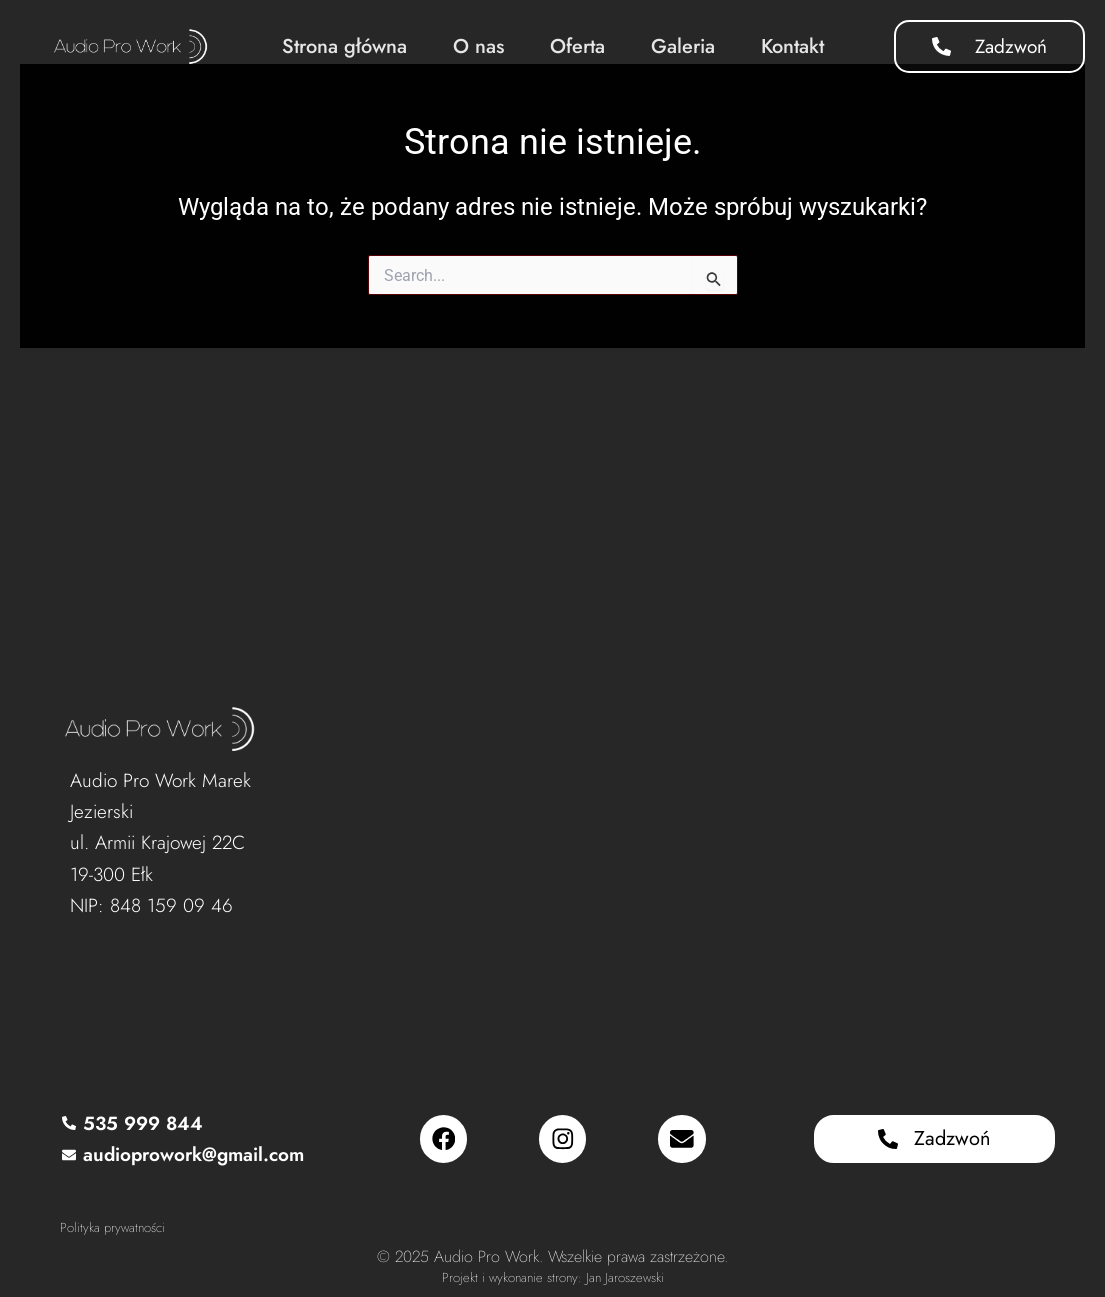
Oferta (577, 46)
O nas (478, 46)
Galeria (683, 46)
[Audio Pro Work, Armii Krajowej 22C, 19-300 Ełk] (672, 848)
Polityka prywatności (112, 1227)
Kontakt (792, 46)
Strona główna (344, 46)
